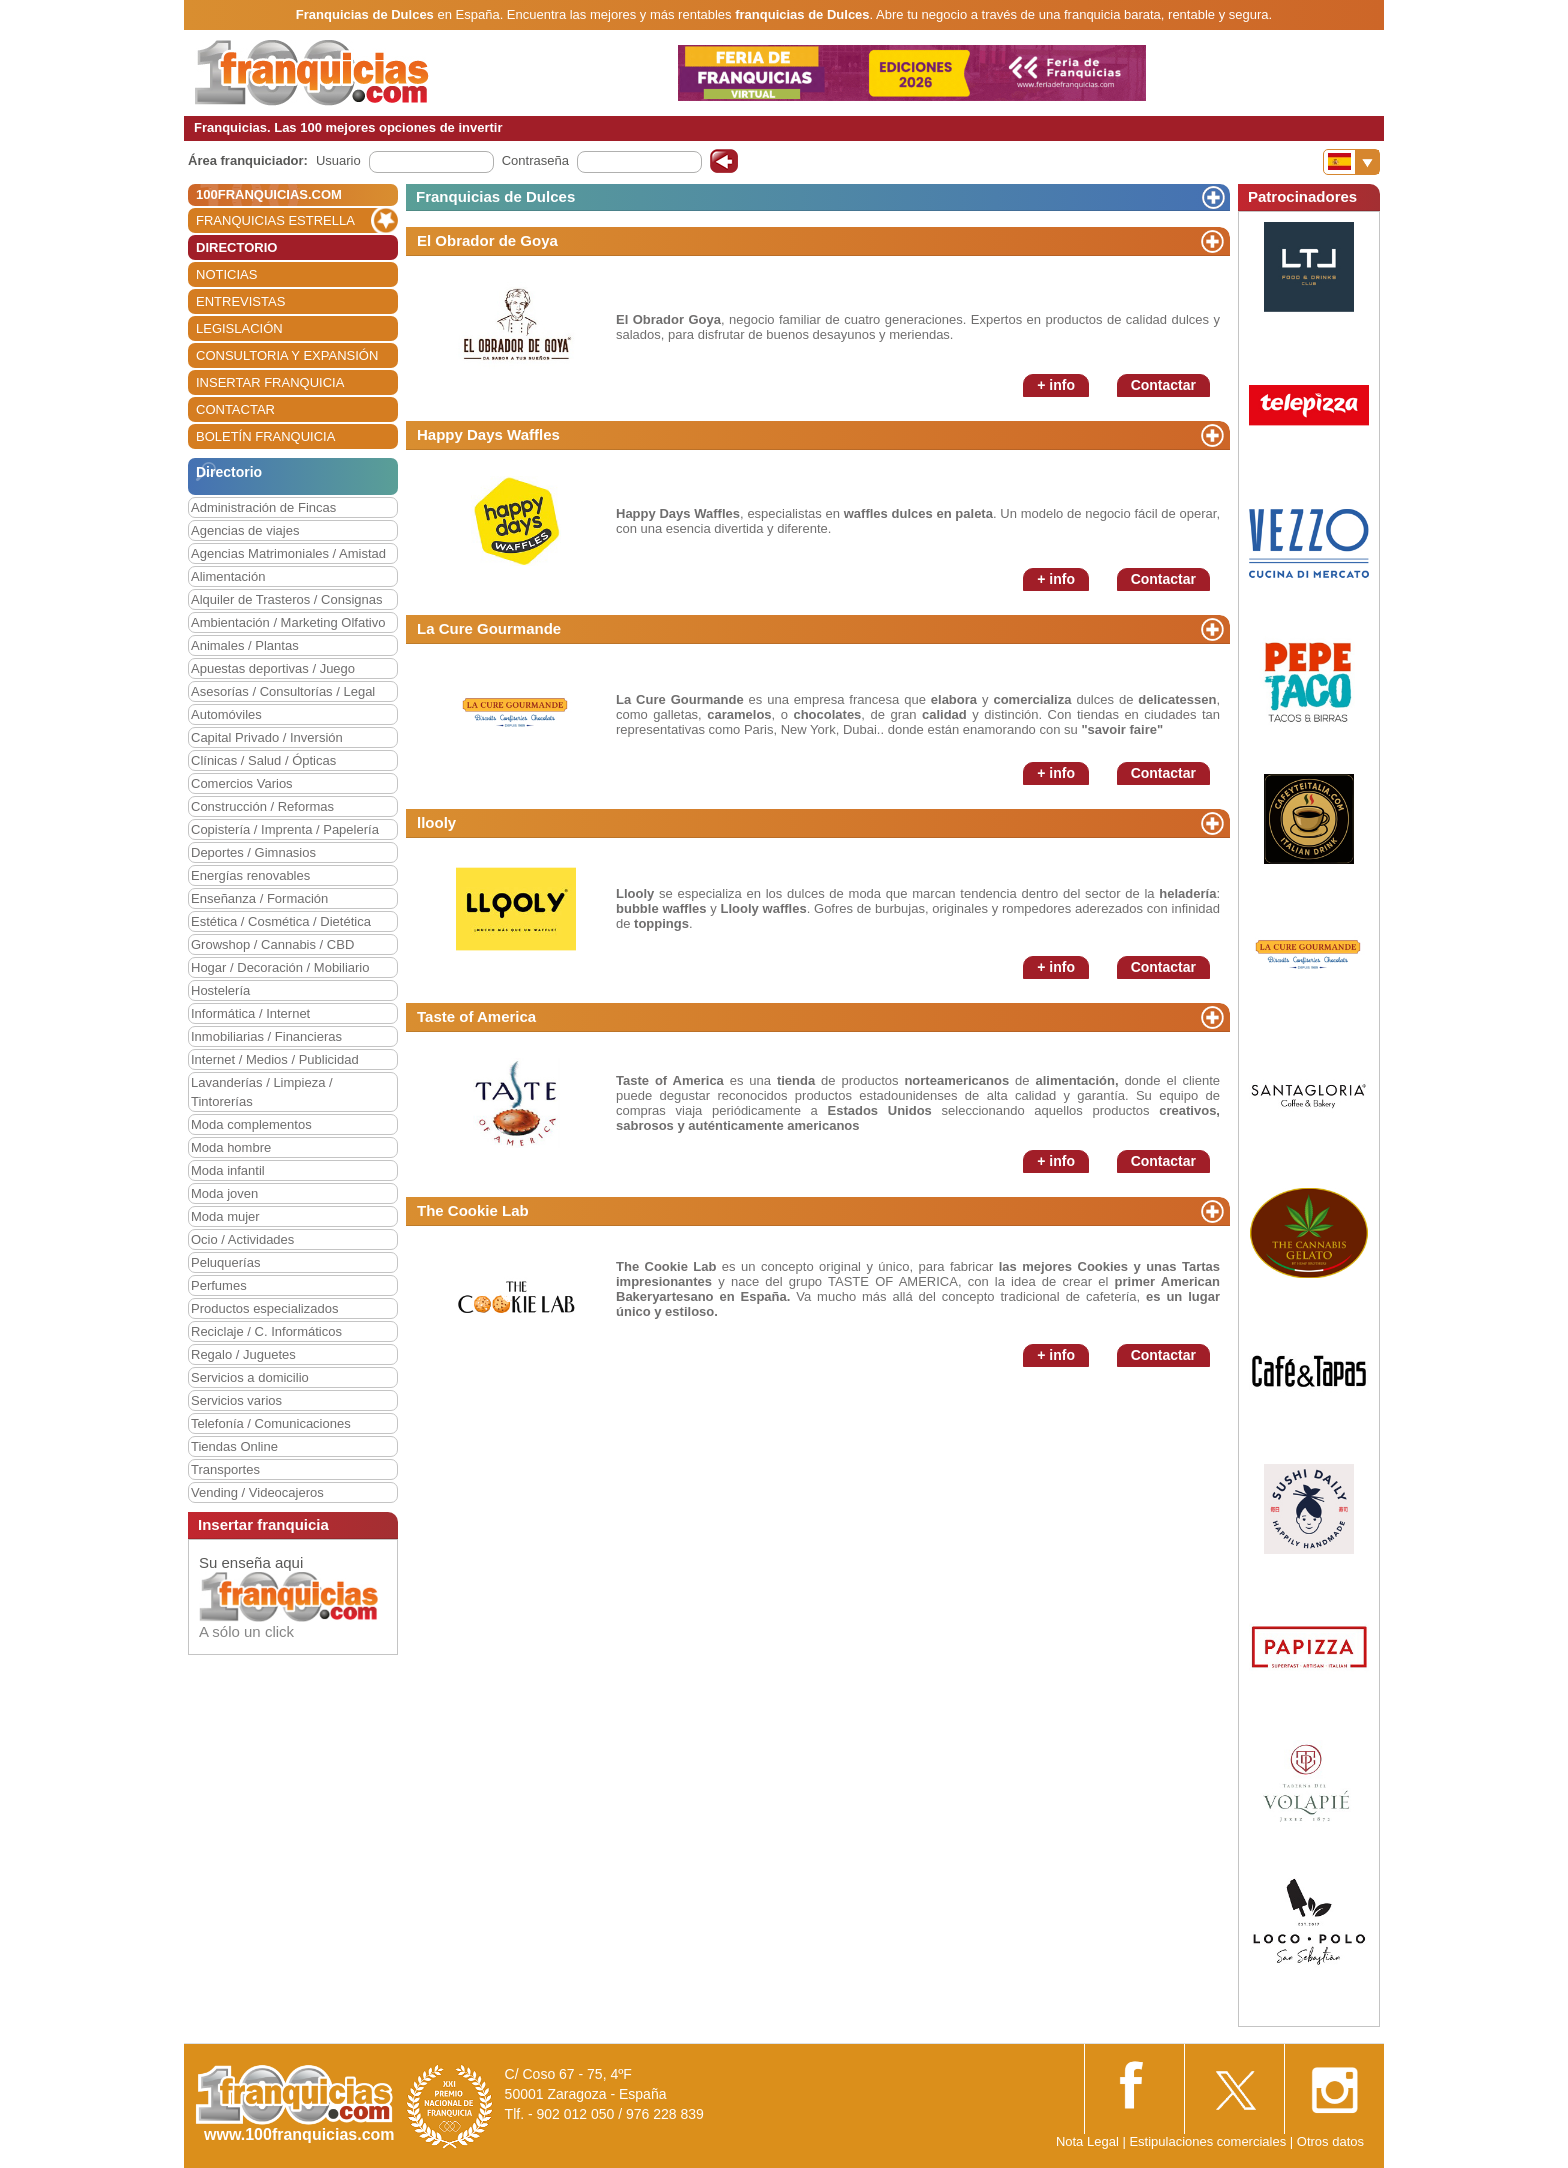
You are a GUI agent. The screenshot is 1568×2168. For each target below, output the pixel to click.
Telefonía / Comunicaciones (271, 1423)
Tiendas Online (234, 1446)
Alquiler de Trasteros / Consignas (286, 599)
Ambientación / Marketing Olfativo (288, 622)
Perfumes (219, 1285)
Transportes (225, 1469)
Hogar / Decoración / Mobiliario (280, 967)
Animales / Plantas (245, 645)
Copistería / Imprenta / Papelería (285, 829)
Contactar (1163, 385)
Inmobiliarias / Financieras (266, 1036)
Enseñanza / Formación (259, 898)
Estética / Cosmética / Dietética (281, 921)
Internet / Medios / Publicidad (275, 1059)
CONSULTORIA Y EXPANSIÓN (287, 355)
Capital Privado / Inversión (267, 737)
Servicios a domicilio (250, 1377)
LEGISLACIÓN (239, 328)
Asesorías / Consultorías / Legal (283, 691)
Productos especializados (264, 1308)
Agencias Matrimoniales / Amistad (288, 553)
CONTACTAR (235, 409)
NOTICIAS (226, 274)
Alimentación (228, 576)
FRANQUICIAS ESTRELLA (275, 220)
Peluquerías (225, 1262)
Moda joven (224, 1193)
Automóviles (226, 714)
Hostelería (220, 990)
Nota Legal (1087, 2141)
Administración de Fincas (263, 507)
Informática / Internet (250, 1013)
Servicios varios (236, 1400)
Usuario (338, 160)
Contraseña (535, 160)
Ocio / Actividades (242, 1239)
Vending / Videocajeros (257, 1492)
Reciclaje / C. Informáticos (266, 1331)
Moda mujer (225, 1216)
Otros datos (1330, 2141)
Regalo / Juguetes (243, 1354)
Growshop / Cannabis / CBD (272, 944)
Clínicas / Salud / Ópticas (263, 760)
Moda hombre (231, 1147)
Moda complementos (251, 1124)
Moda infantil (228, 1170)
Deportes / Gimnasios (253, 852)
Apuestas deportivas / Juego (273, 668)
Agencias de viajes (245, 530)
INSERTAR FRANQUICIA (270, 382)
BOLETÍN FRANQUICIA (265, 436)
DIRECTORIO (236, 247)
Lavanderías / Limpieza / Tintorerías (262, 1092)
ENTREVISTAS (240, 301)
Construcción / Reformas (262, 806)
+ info (1056, 385)
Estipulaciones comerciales (1209, 2141)
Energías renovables (250, 875)
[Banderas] (1351, 162)
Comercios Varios (242, 783)
